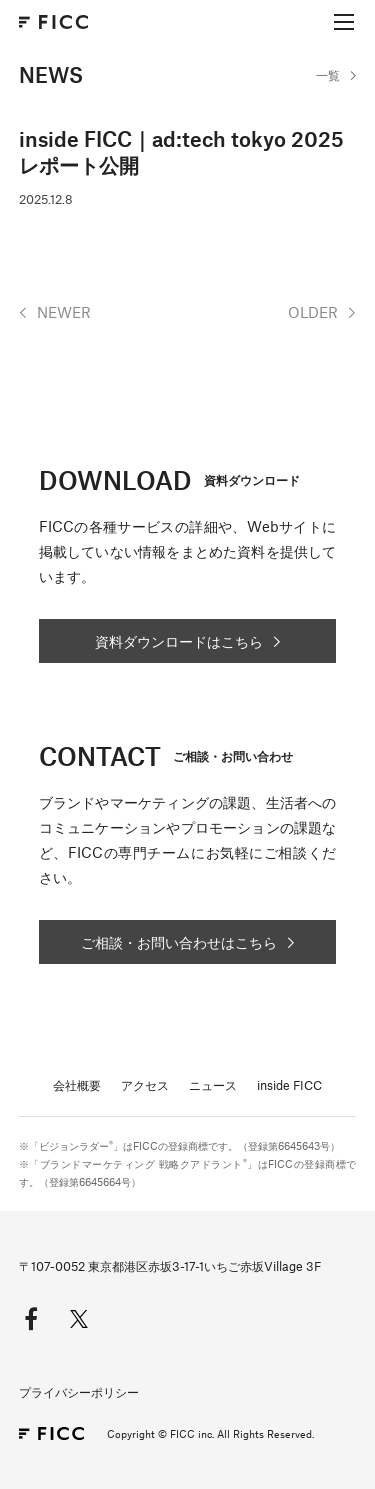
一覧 (328, 75)
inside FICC (289, 1085)
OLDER (313, 312)
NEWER (64, 312)
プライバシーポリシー (79, 1392)
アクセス (145, 1085)
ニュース (213, 1085)
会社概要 (77, 1085)
